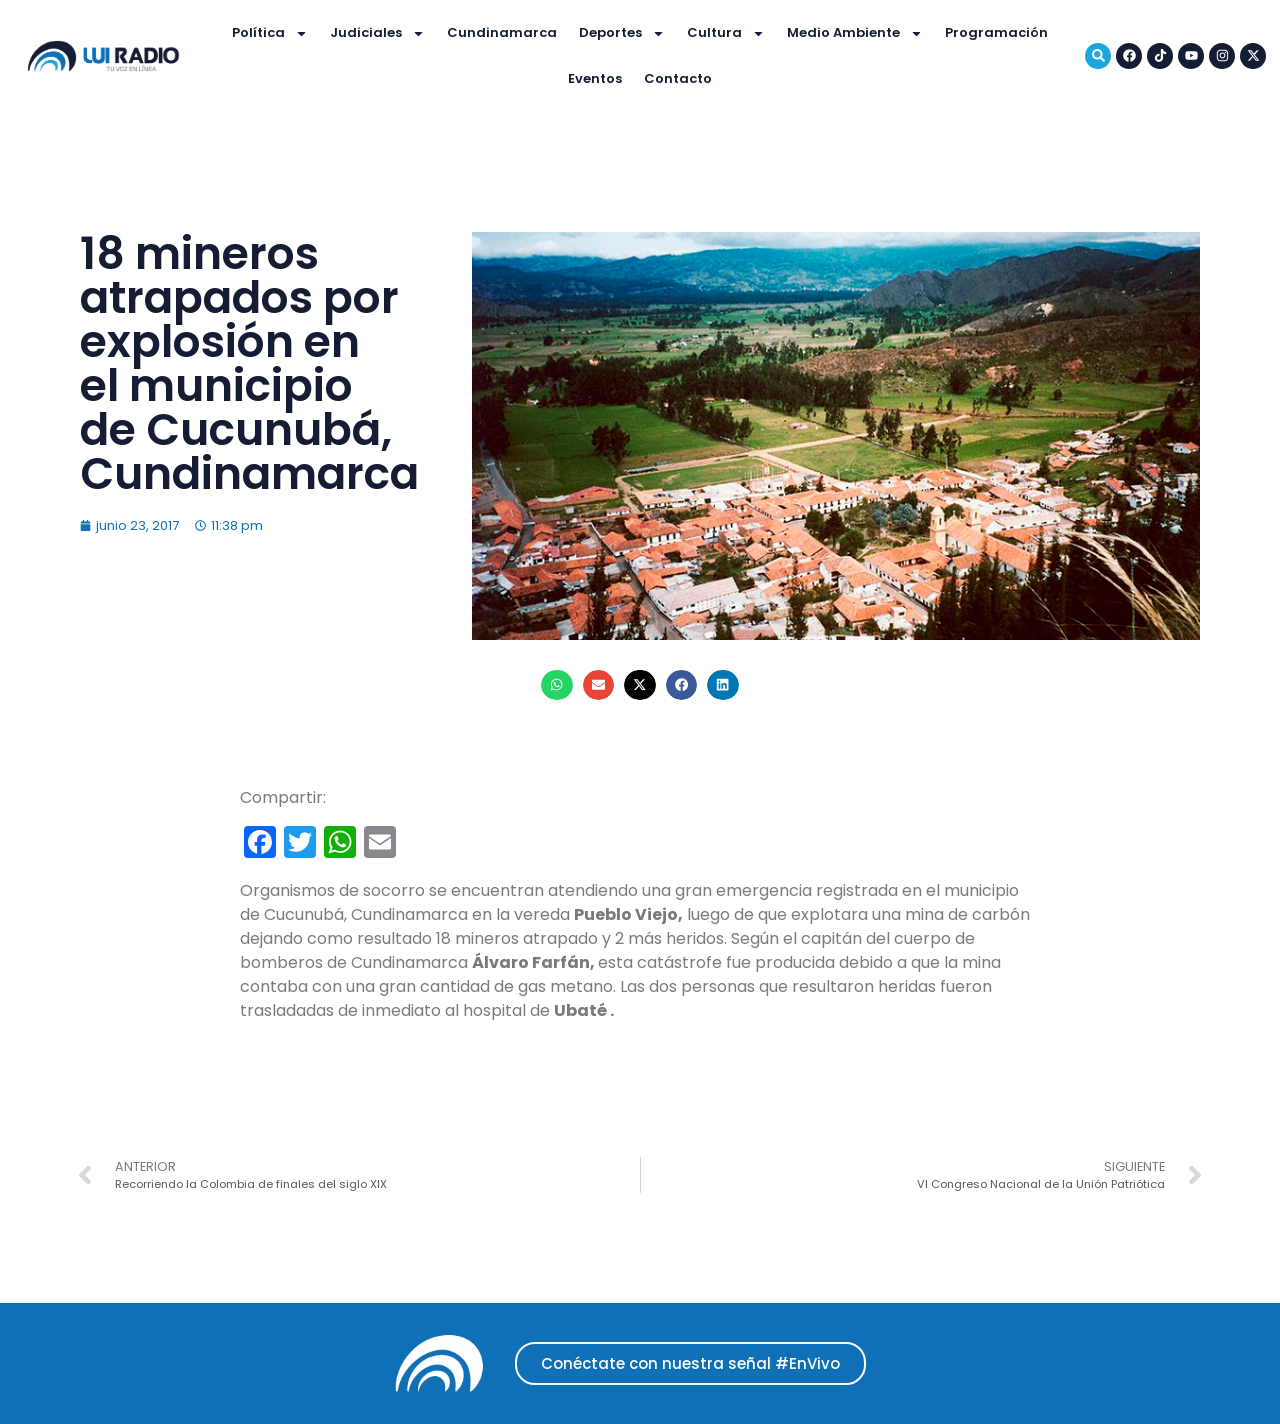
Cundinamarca (502, 32)
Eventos (595, 78)
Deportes (622, 33)
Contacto (678, 78)
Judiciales (377, 33)
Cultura (726, 33)
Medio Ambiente (855, 33)
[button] (557, 684)
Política (270, 33)
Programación (996, 32)
